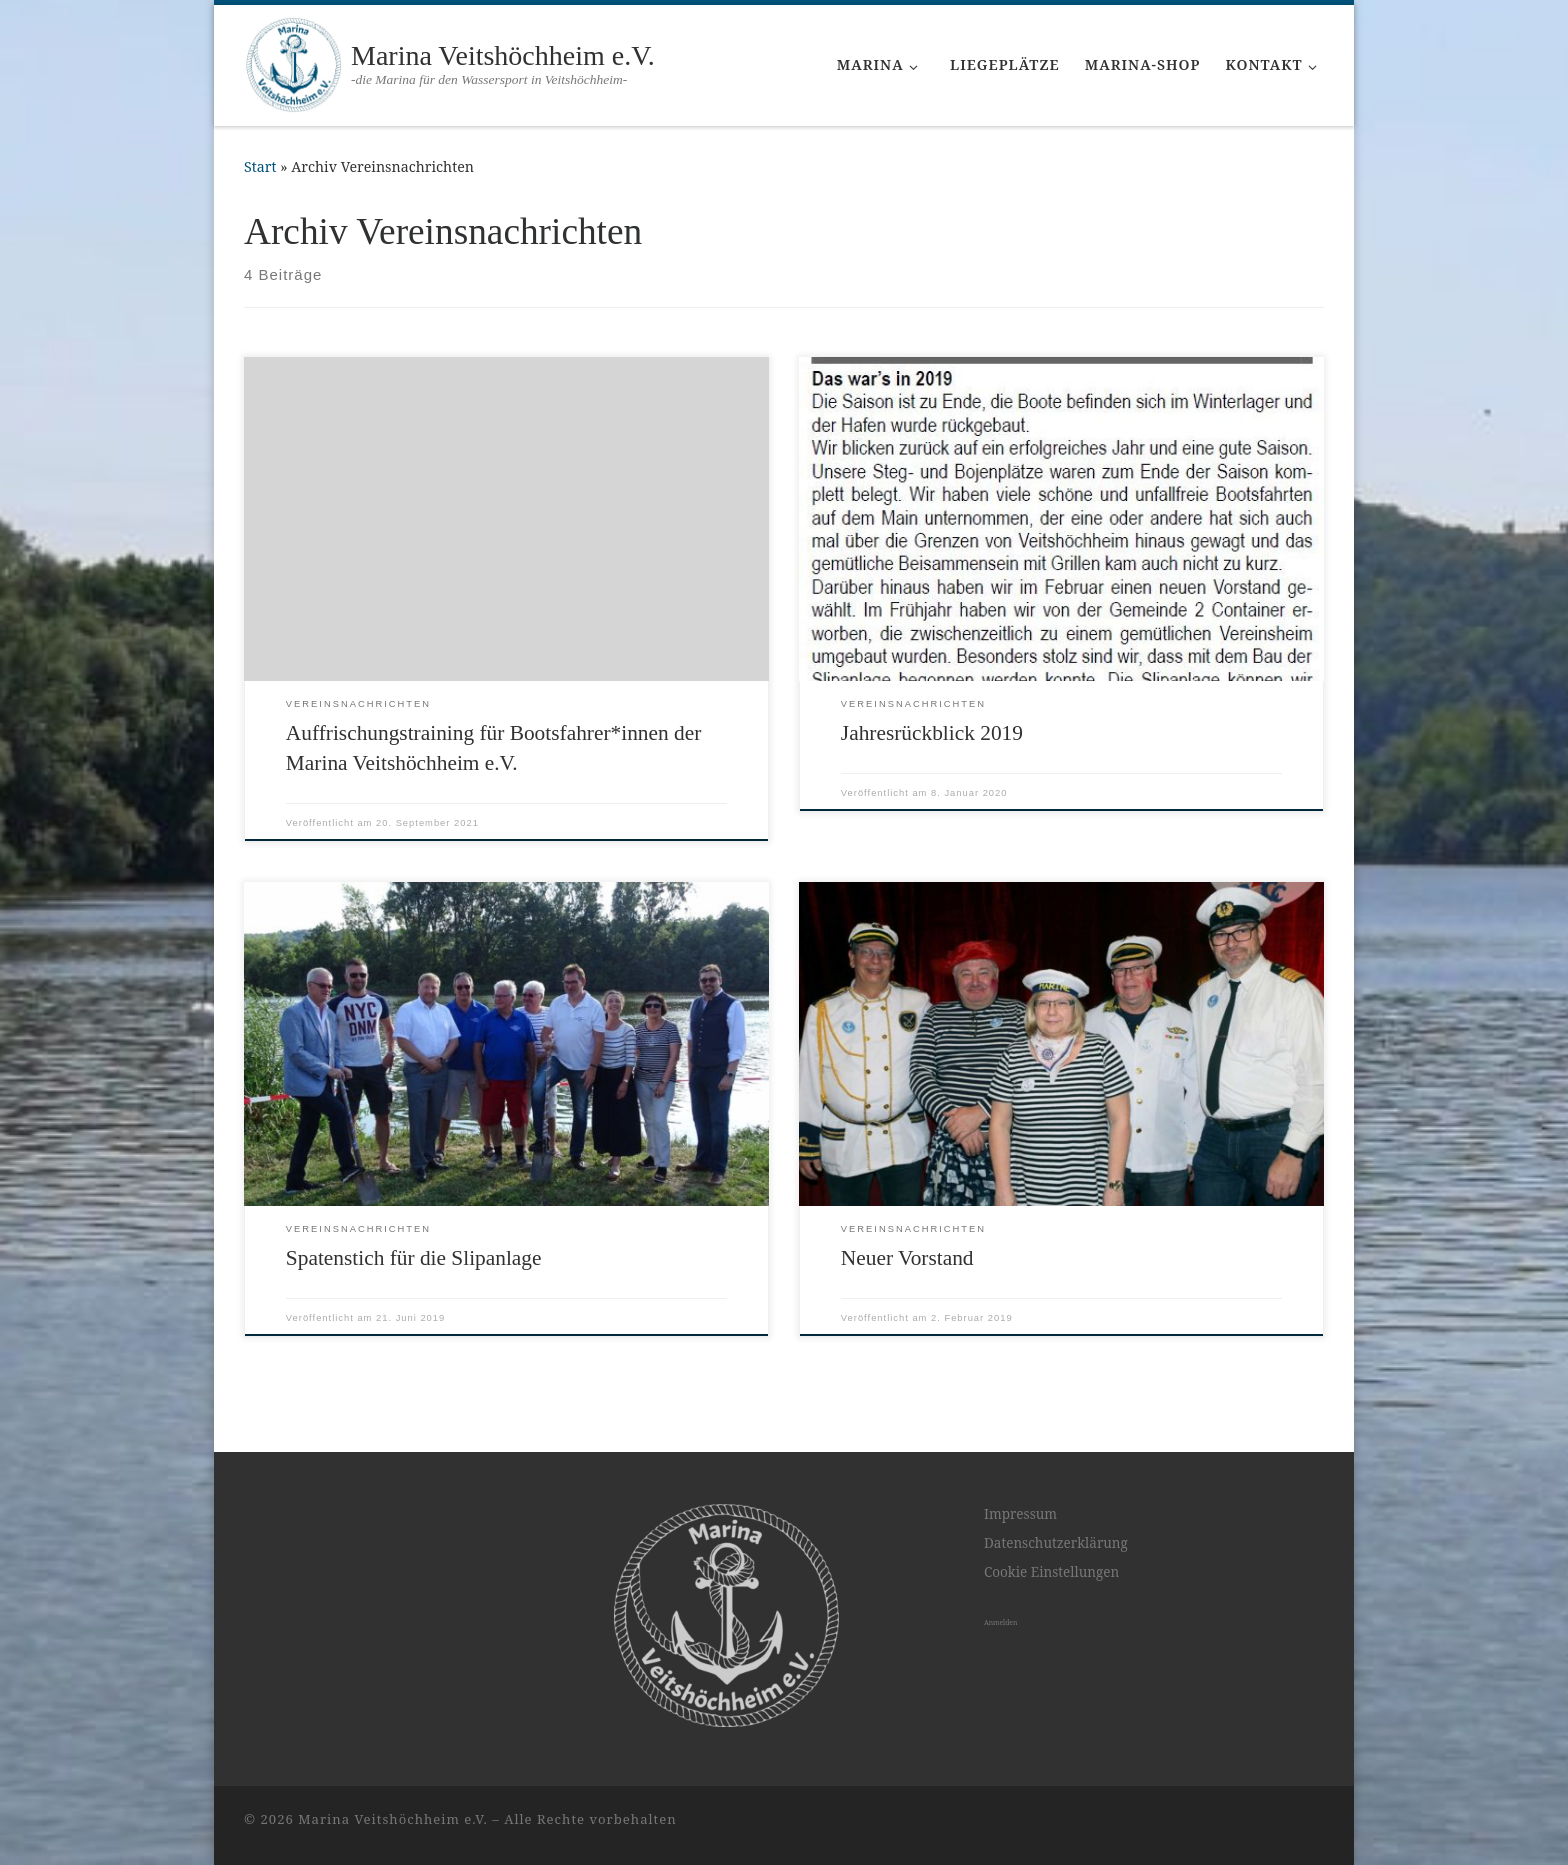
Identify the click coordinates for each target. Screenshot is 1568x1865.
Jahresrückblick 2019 (932, 733)
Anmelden (1000, 1622)
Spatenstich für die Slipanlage (414, 1258)
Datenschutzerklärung (1056, 1543)
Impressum (1020, 1514)
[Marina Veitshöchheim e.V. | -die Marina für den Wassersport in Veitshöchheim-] (294, 62)
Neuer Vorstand (907, 1258)
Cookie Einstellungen (1051, 1572)
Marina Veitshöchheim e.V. (393, 1819)
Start (260, 166)
